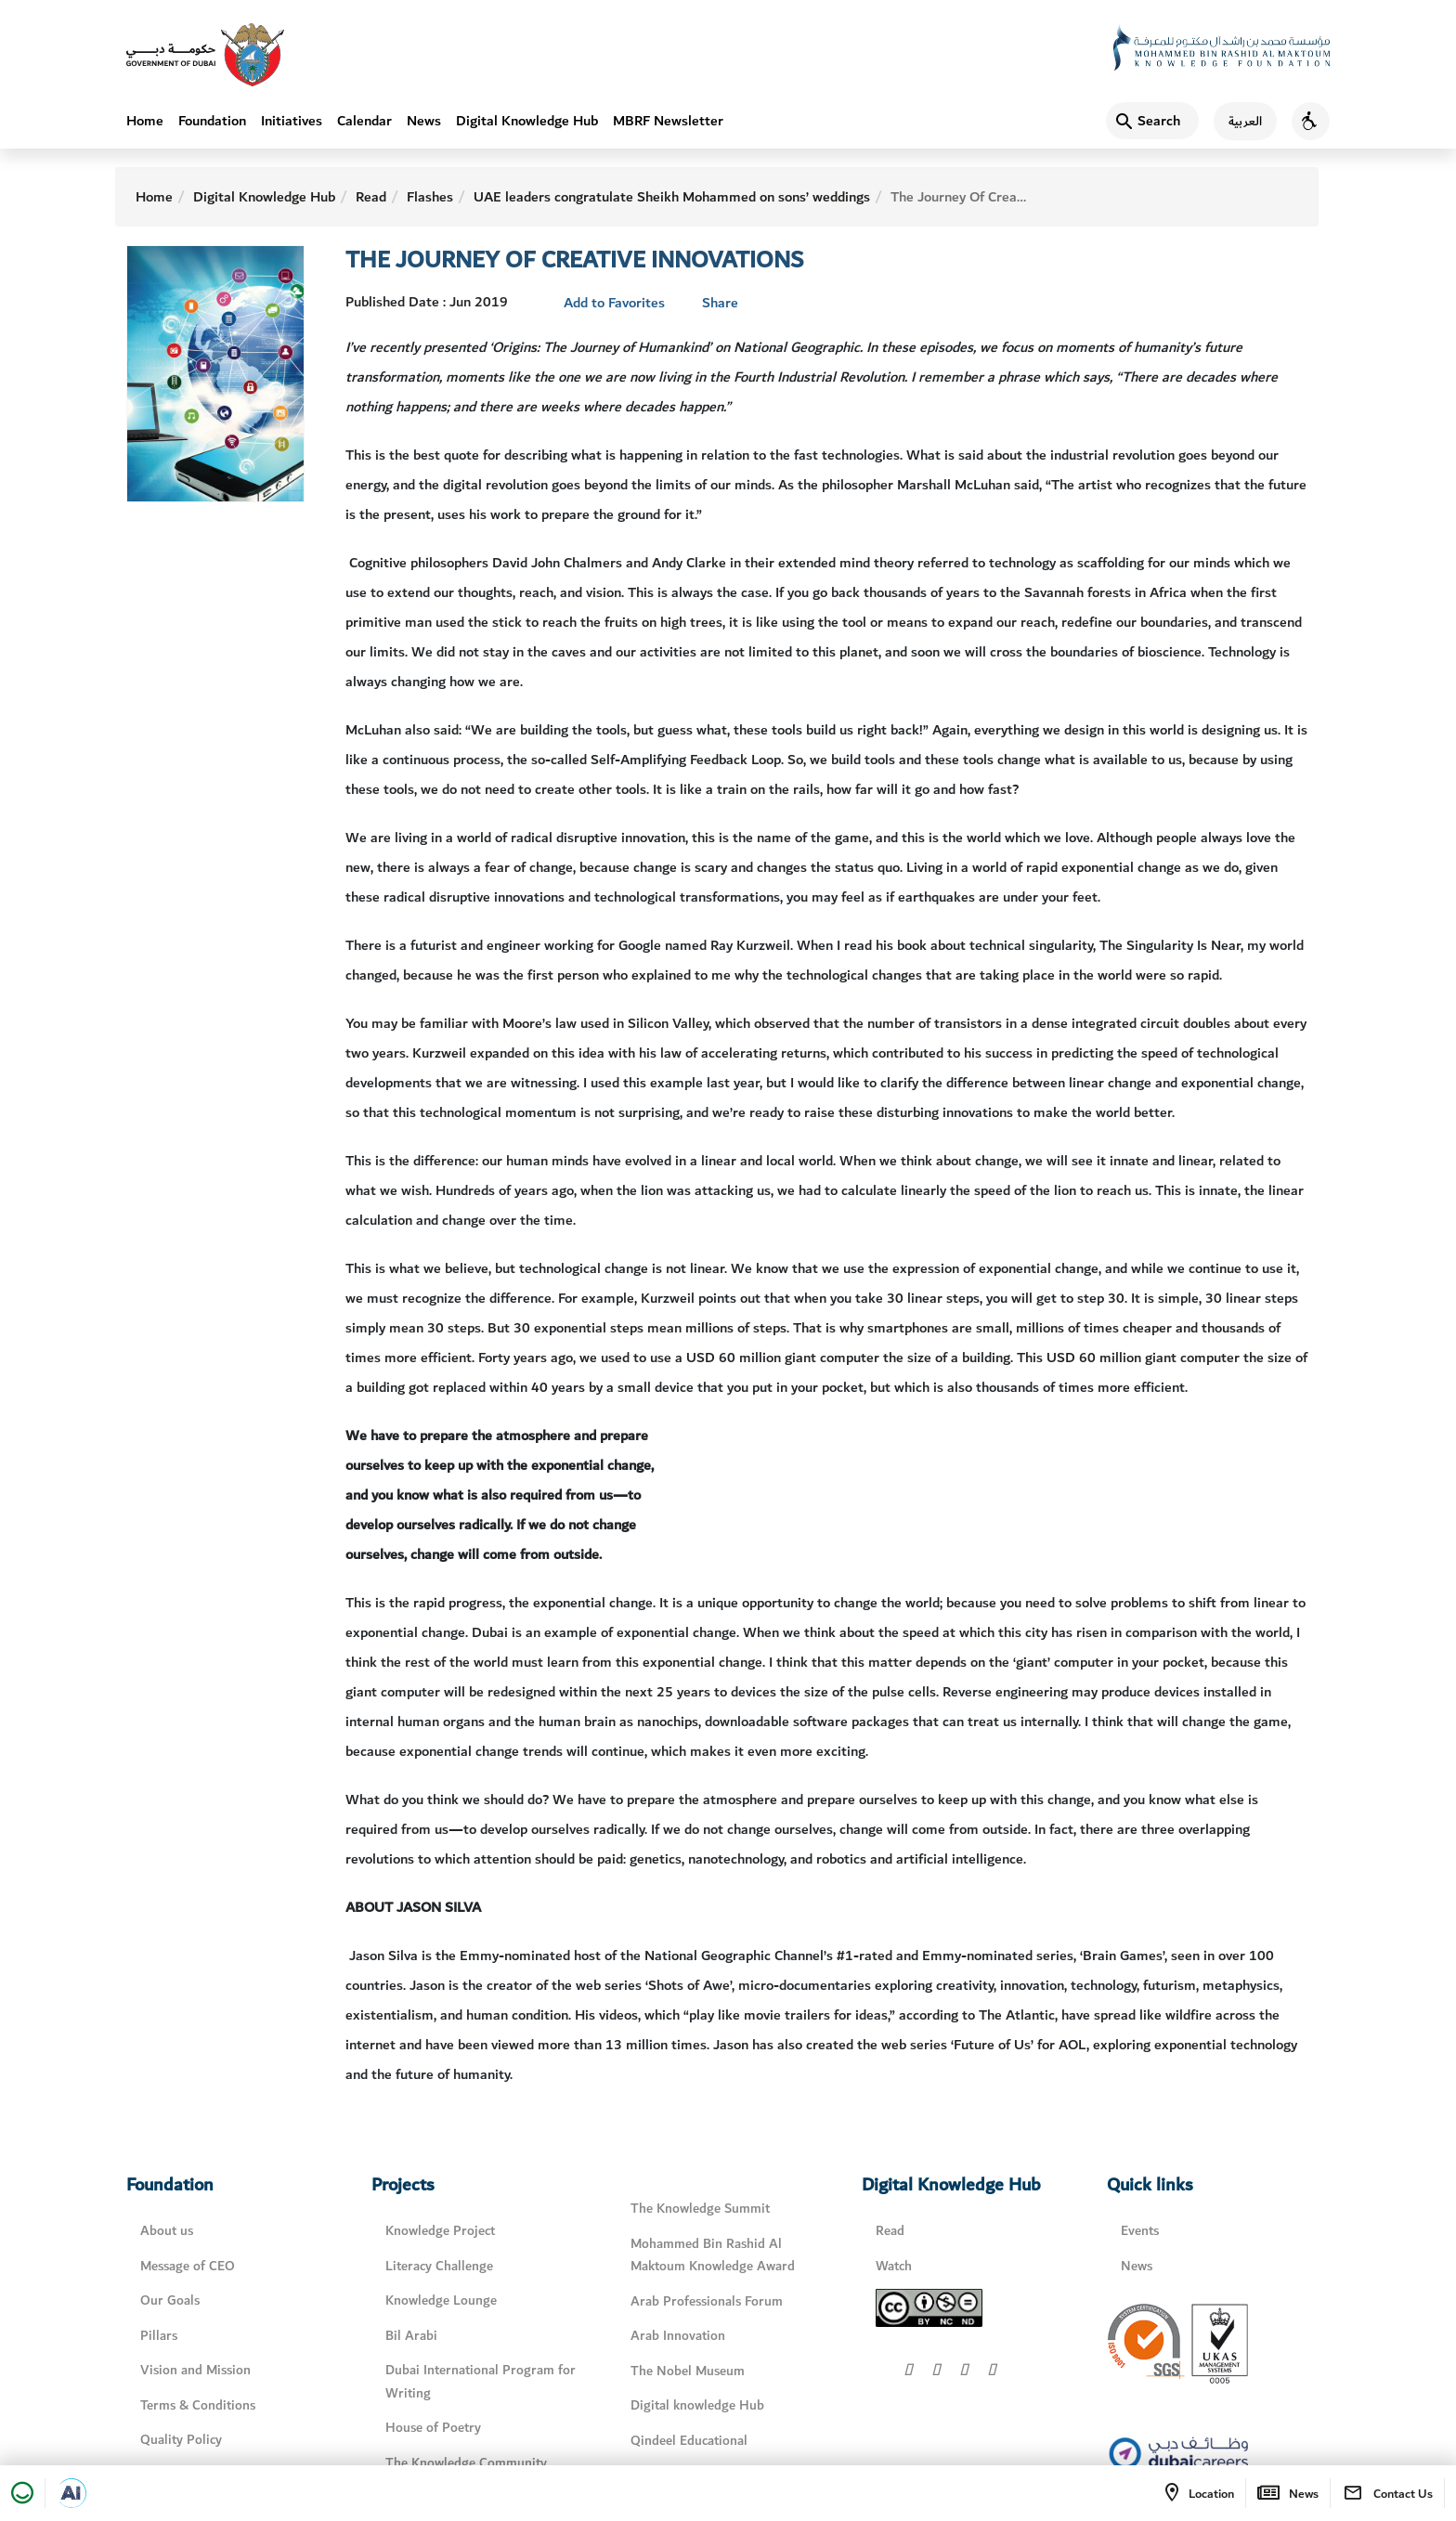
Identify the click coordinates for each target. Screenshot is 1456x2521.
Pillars (158, 2335)
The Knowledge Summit (700, 2208)
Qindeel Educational (689, 2440)
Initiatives (291, 121)
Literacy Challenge (439, 2266)
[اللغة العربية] (1238, 121)
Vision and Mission (195, 2370)
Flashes (430, 197)
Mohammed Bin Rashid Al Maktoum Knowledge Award (712, 2255)
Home (144, 121)
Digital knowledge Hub (697, 2405)
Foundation (212, 121)
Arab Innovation (677, 2335)
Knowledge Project (440, 2230)
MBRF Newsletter (668, 121)
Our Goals (170, 2300)
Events (1140, 2230)
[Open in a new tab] (72, 2493)
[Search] (1152, 120)
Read (371, 197)
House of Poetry (433, 2427)
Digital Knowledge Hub (527, 121)
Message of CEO (187, 2266)
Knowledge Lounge (441, 2300)
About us (166, 2230)
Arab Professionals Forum (706, 2301)
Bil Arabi (411, 2335)
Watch (894, 2266)
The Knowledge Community (466, 2463)
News (424, 121)
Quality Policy (181, 2439)
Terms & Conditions (197, 2405)
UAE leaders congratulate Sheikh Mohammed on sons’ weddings (672, 197)
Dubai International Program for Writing (480, 2382)
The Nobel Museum (687, 2371)
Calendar (364, 121)
